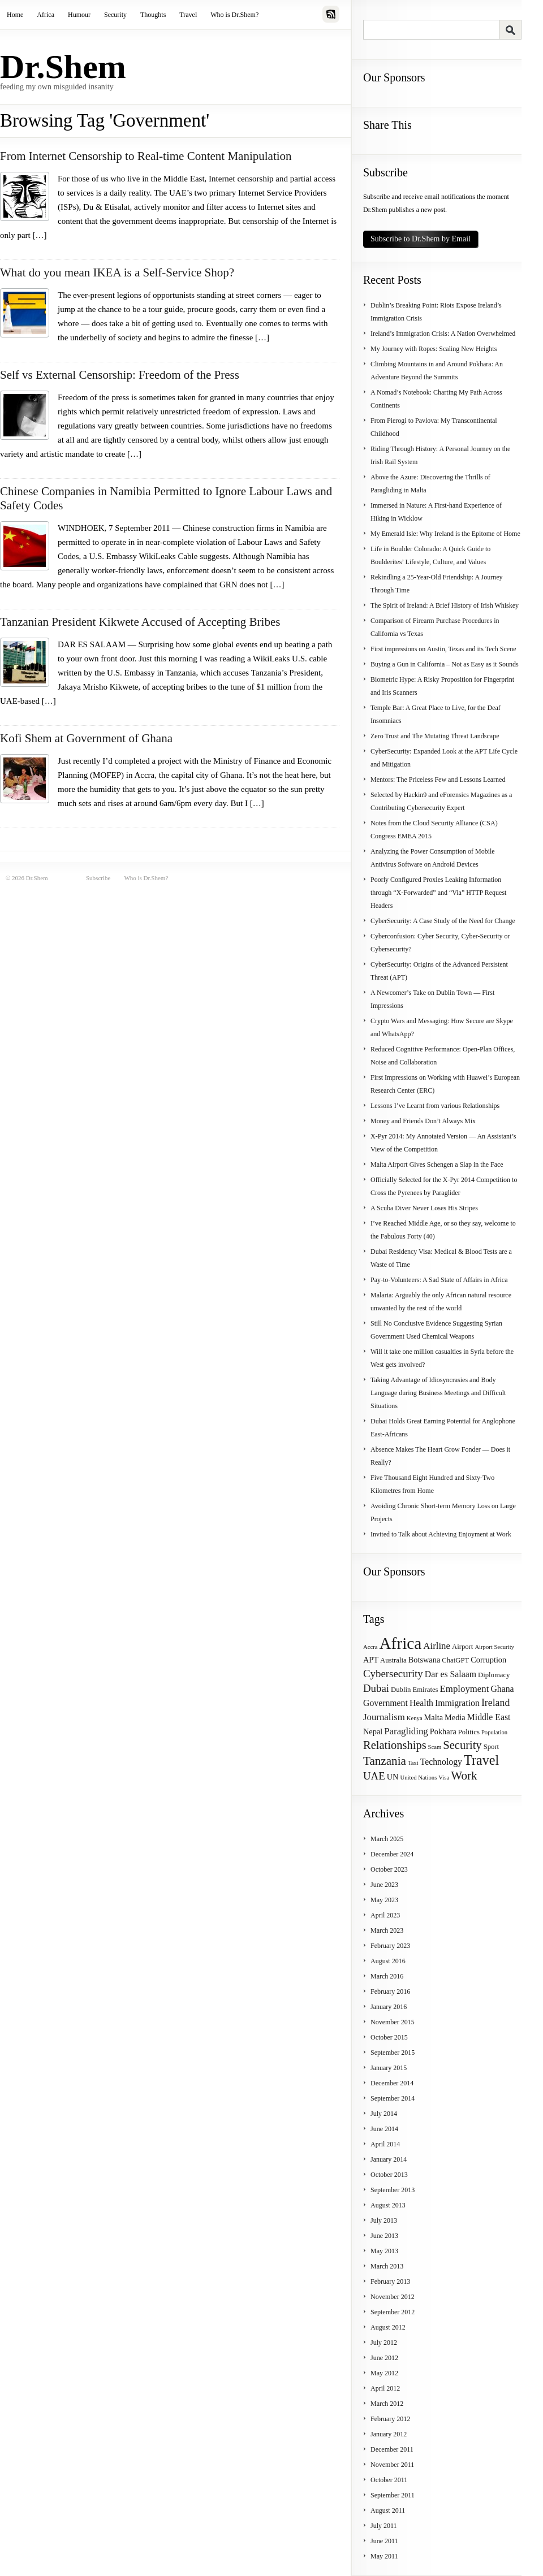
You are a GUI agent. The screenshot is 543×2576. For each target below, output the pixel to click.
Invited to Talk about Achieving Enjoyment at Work (440, 1534)
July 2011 (383, 2526)
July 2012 (383, 2342)
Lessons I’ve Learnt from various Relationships (434, 1106)
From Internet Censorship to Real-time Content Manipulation (146, 156)
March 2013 (386, 2266)
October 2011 (388, 2480)
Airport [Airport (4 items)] (462, 1647)
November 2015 (392, 2022)
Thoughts (153, 15)
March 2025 (386, 1839)
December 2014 (391, 2083)
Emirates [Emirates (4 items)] (425, 1690)
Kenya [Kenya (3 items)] (415, 1718)
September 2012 (392, 2312)
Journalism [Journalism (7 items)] (384, 1717)
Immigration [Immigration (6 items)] (457, 1703)
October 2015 (389, 2037)
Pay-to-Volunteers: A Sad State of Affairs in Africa (439, 1280)
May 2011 (384, 2556)
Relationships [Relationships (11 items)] (394, 1745)
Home (15, 15)
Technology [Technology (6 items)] (441, 1762)
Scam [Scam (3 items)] (435, 1747)
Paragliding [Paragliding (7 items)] (406, 1731)
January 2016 (388, 2007)
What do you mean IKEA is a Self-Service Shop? (117, 272)
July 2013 (383, 2220)
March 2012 (386, 2404)
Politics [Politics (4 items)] (469, 1732)
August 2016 (388, 1961)
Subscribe (98, 877)
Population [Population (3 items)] (494, 1732)
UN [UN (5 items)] (393, 1776)
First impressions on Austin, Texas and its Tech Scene (443, 649)
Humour (79, 15)
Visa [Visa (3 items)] (443, 1777)
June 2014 (384, 2129)
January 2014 (388, 2159)
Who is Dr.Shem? (234, 15)
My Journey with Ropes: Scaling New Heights (433, 349)
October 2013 (389, 2175)
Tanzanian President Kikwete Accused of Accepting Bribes (140, 622)
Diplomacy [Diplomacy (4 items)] (494, 1675)
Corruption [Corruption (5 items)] (488, 1659)
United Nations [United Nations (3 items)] (418, 1777)
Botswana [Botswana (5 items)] (424, 1659)
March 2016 (386, 1976)
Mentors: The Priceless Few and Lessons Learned (437, 779)
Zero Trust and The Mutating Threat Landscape (434, 736)
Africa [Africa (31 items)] (400, 1643)
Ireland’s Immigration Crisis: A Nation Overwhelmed (442, 333)
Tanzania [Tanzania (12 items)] (384, 1761)
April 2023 (385, 1915)
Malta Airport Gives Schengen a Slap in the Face (436, 1164)
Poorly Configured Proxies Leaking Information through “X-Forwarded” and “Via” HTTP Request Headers (438, 893)
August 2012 (388, 2327)
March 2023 (386, 1930)
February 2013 (390, 2281)
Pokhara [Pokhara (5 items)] (443, 1731)
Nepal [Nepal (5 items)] (372, 1731)
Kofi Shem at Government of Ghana (86, 738)
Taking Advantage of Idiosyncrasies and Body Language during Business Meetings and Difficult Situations (438, 1393)
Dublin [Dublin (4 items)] (401, 1690)
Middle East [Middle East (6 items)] (489, 1717)
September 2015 (392, 2053)
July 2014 (383, 2114)
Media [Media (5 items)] (455, 1717)
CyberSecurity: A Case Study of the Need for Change (442, 921)
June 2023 (384, 1885)
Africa (45, 15)
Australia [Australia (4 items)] (393, 1660)
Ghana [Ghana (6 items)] (502, 1689)
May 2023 (384, 1900)
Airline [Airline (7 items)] (436, 1645)
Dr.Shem (63, 66)
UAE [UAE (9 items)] (374, 1776)
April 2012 (385, 2388)
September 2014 (392, 2098)
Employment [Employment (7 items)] (464, 1688)
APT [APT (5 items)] (370, 1659)
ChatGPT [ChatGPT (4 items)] (455, 1660)
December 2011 (391, 2449)
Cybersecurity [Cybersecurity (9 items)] (393, 1673)
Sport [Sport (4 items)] (491, 1747)
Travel (188, 15)
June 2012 (384, 2358)
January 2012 (388, 2434)
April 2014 (385, 2144)
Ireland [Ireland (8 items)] (495, 1702)
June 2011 (384, 2541)
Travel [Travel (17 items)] (481, 1760)
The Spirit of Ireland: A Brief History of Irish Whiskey (444, 605)
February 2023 (390, 1946)
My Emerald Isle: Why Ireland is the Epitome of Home (445, 534)
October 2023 (389, 1869)
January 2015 (388, 2068)
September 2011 (392, 2495)
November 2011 (392, 2465)
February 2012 (390, 2419)
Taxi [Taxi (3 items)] (413, 1763)
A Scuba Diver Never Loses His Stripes (424, 1208)
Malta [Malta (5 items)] (433, 1717)
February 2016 (390, 1991)
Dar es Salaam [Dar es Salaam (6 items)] (450, 1674)
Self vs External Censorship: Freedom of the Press (119, 375)
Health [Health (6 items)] (421, 1703)
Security (115, 15)
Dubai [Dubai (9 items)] (376, 1688)
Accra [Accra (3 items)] (370, 1647)
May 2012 (384, 2373)
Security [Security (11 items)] (462, 1745)
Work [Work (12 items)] (464, 1775)
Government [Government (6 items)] (385, 1703)
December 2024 (391, 1854)
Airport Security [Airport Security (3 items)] (494, 1647)
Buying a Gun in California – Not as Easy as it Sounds (444, 664)
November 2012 (392, 2297)
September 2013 (392, 2190)
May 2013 (384, 2251)
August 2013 (388, 2205)
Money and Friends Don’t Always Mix (423, 1121)
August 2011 (387, 2510)
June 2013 (384, 2236)
